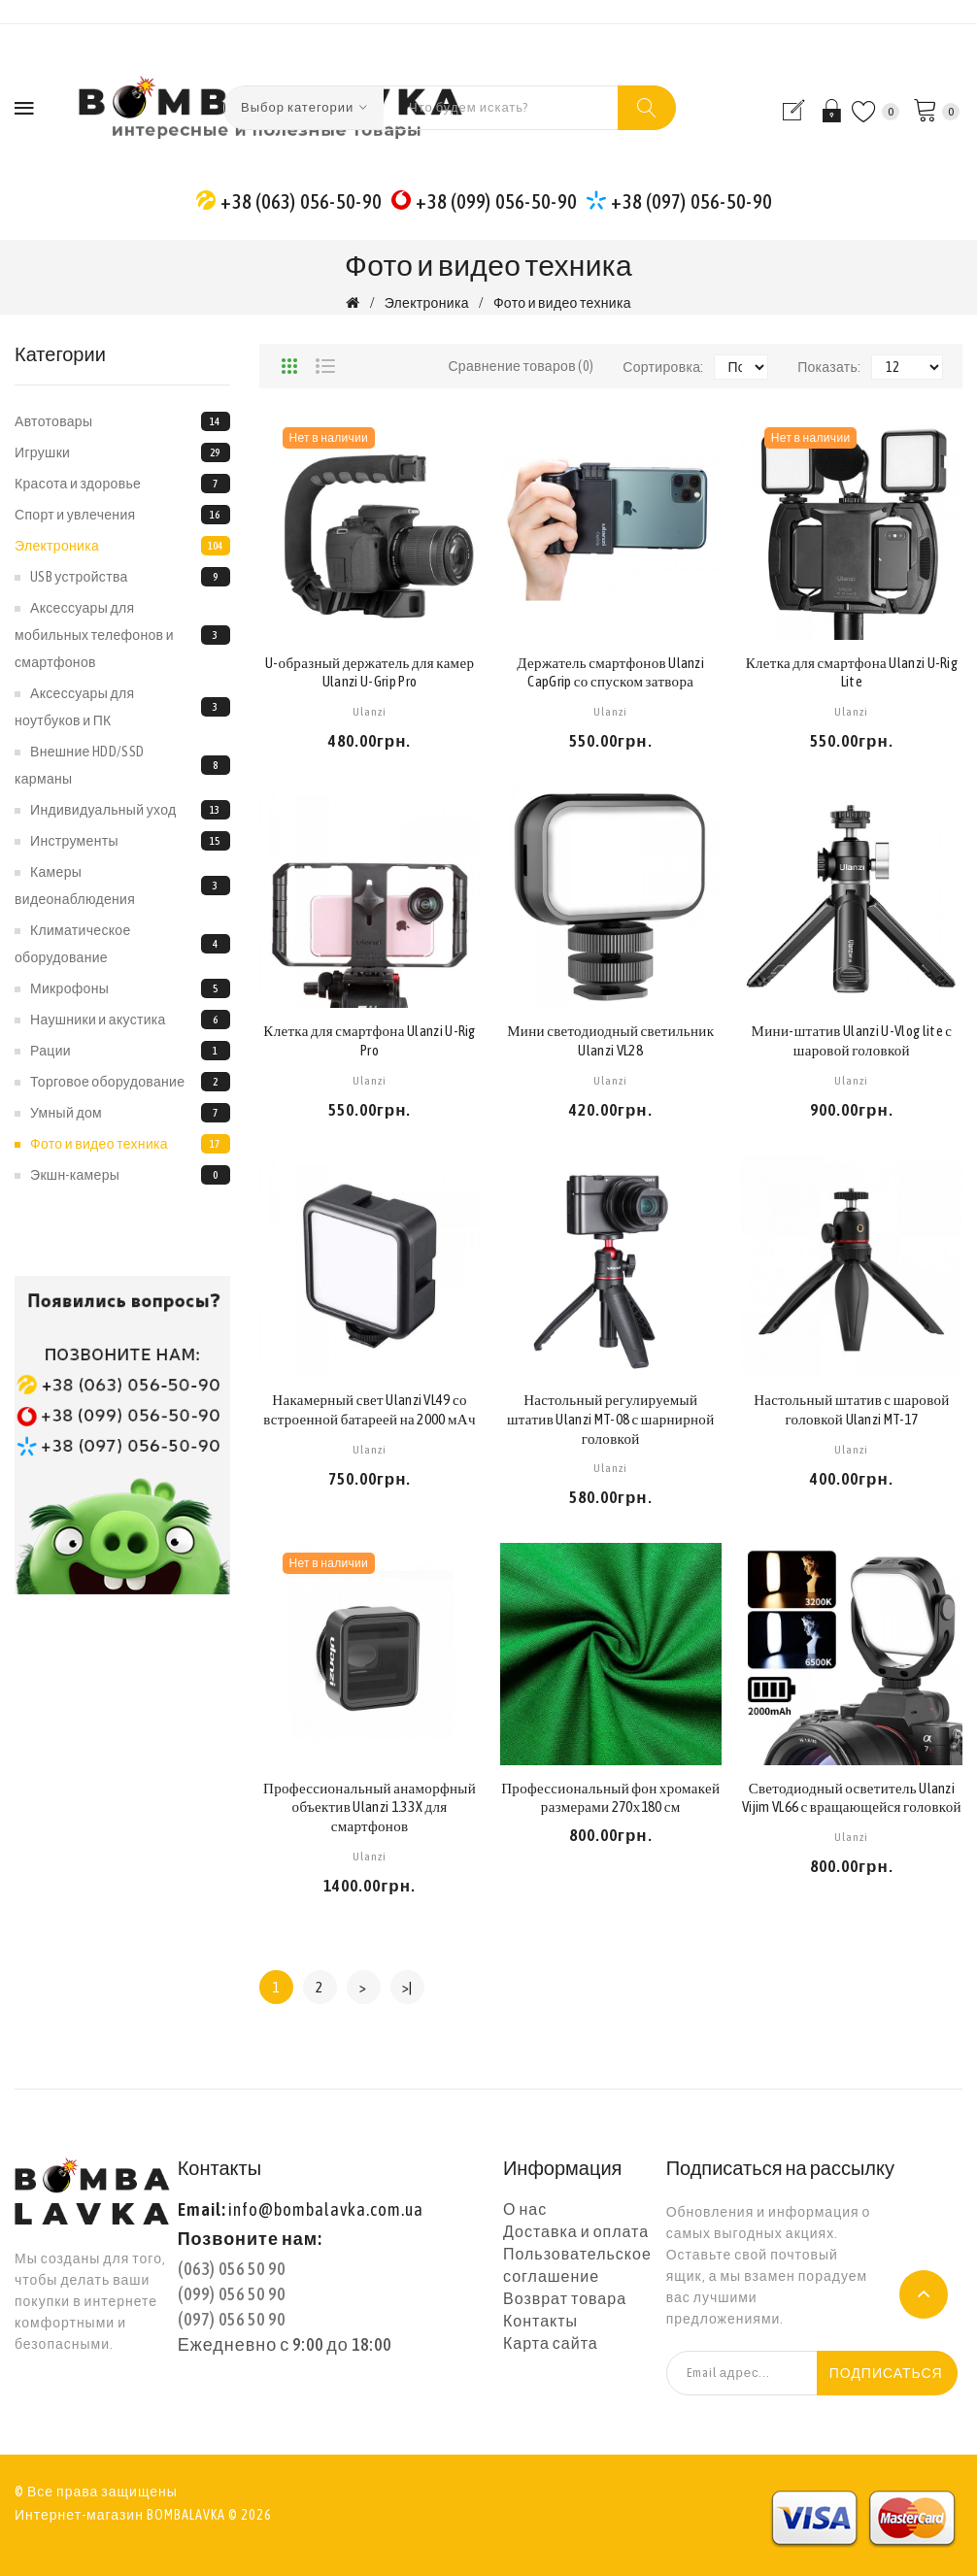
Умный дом (130, 1112)
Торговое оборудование (130, 1081)
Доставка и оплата (576, 2231)
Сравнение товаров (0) (520, 366)
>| (407, 1987)
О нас (525, 2209)
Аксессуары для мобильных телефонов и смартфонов (122, 635)
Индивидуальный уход (130, 810)
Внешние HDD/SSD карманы (122, 765)
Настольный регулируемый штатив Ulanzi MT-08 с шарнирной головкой (611, 1419)
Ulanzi (370, 712)
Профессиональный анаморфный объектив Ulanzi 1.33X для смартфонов (369, 1807)
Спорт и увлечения (122, 514)
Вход (829, 110)
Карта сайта (550, 2343)
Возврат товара (564, 2298)
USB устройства (130, 576)
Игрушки (122, 452)
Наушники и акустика (130, 1019)
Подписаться (886, 2373)
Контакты (540, 2320)
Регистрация (797, 110)
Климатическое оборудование (122, 943)
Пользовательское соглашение (577, 2265)
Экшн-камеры (130, 1175)
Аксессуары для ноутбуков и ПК (122, 707)
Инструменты (130, 841)
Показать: (828, 367)
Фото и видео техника (562, 303)
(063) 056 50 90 (232, 2268)
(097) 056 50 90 (232, 2319)
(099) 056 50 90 (232, 2294)
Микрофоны (130, 988)
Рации (130, 1050)
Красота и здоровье (122, 483)
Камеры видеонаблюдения (122, 885)
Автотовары (122, 421)
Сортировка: (663, 367)
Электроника (427, 303)
